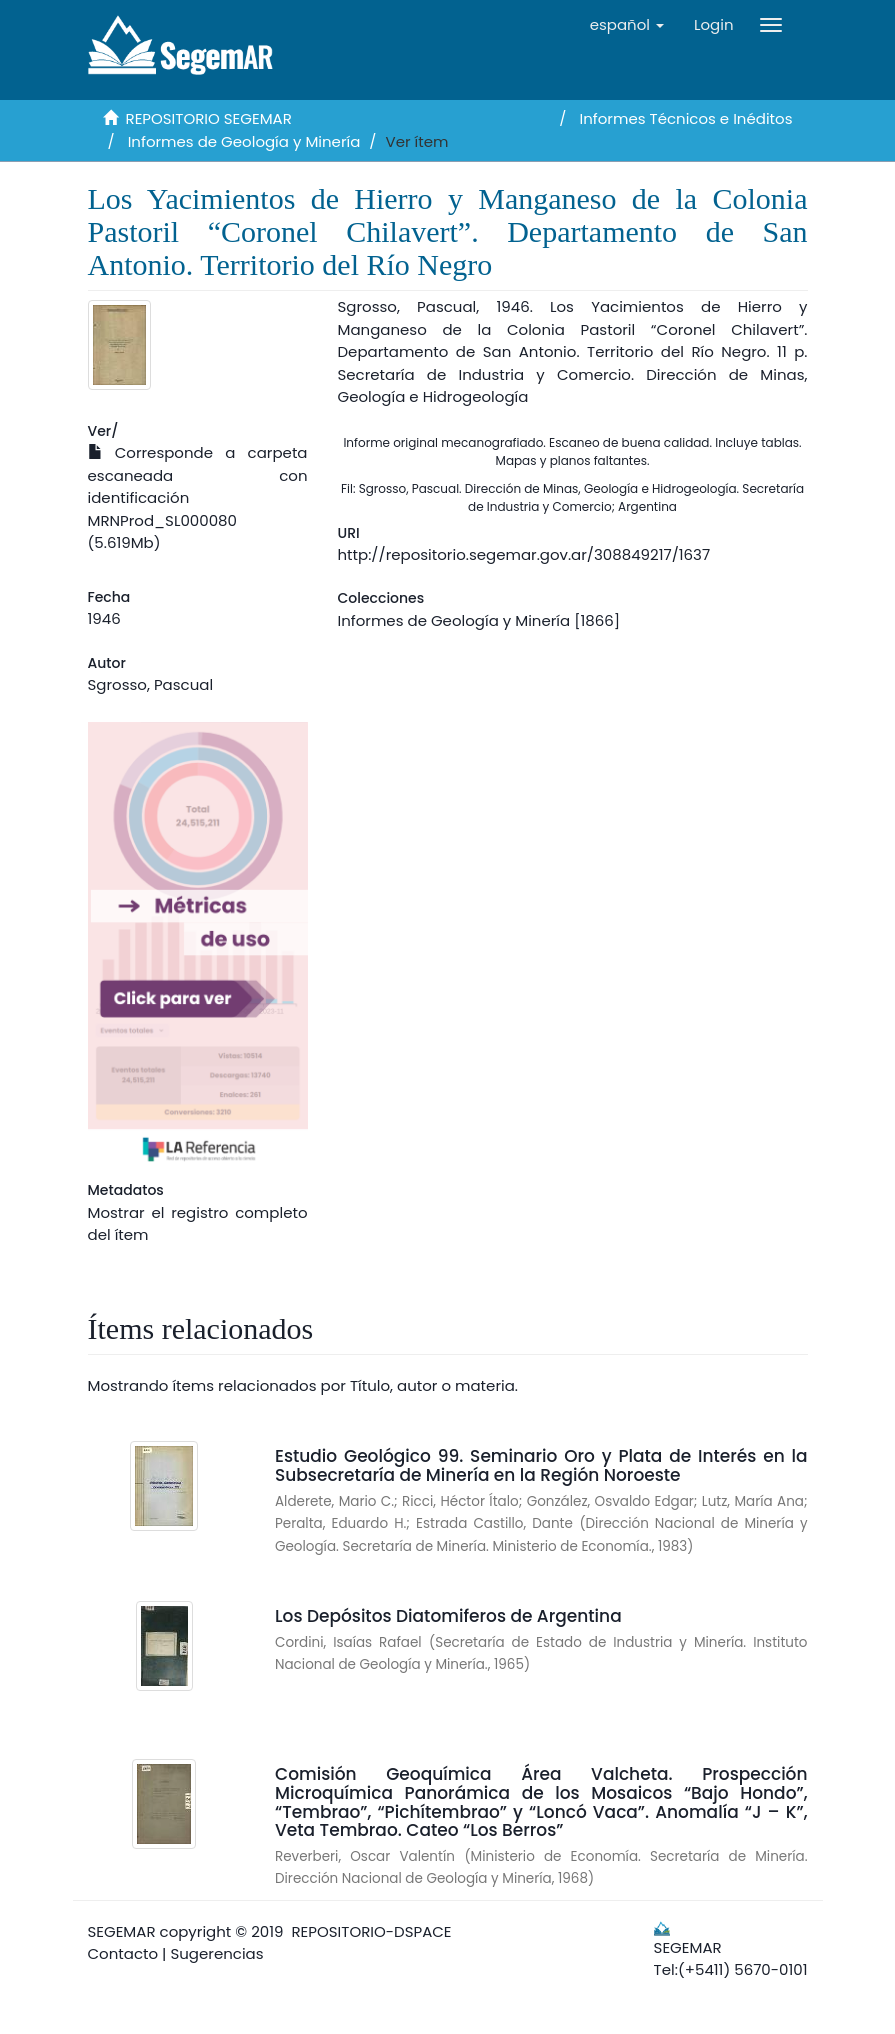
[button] (627, 25)
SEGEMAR (122, 1931)
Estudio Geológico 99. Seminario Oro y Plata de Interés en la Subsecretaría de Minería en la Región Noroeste (541, 1465)
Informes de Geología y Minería (244, 141)
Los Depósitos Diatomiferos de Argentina (448, 1616)
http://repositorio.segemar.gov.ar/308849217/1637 (524, 554)
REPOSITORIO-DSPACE (372, 1931)
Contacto (123, 1953)
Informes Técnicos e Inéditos (686, 118)
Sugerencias (216, 1953)
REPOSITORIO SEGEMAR (209, 118)
